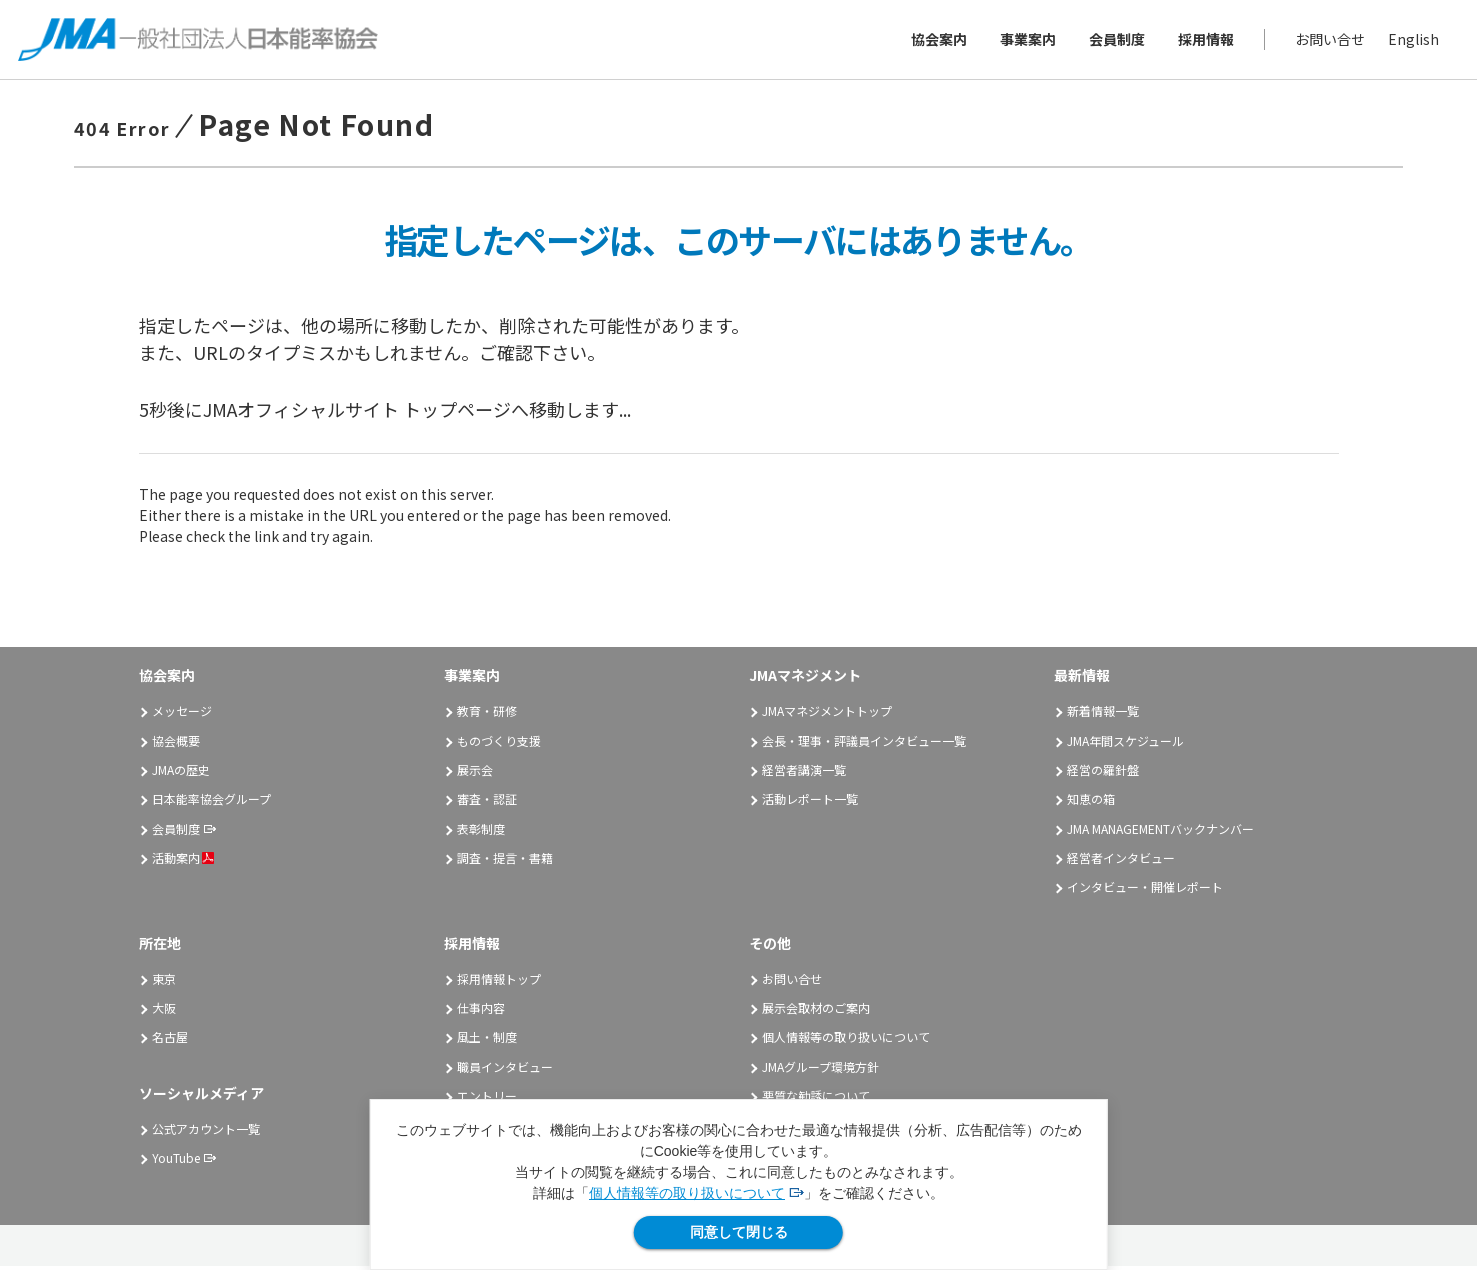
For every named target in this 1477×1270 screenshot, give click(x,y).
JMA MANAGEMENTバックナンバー (1160, 831)
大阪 (164, 1010)
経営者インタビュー (1121, 860)
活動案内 (183, 860)
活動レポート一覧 (810, 802)
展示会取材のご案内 (816, 1010)
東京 (164, 981)
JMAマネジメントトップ (827, 713)
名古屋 (170, 1040)
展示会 (475, 772)
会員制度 (1115, 41)
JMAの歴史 (181, 772)
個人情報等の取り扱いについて (687, 1193)
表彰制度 (481, 831)
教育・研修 (487, 713)
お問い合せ (1328, 41)
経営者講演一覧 (804, 772)
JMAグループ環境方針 (820, 1069)
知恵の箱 (1091, 802)
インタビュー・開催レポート (1145, 890)
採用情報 (1204, 41)
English (1411, 41)
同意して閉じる (739, 1232)
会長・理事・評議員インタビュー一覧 (864, 743)
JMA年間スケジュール (1125, 743)
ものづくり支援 (499, 743)
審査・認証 (487, 802)
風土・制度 (487, 1040)
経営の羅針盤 (1103, 772)
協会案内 (937, 41)
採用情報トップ (499, 981)
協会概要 (176, 743)
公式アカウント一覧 (206, 1131)
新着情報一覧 (1103, 713)
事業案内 (1026, 41)
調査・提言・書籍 (505, 860)
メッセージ (182, 713)
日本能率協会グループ (211, 802)
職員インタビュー (505, 1069)
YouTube (176, 1160)
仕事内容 (481, 1010)
